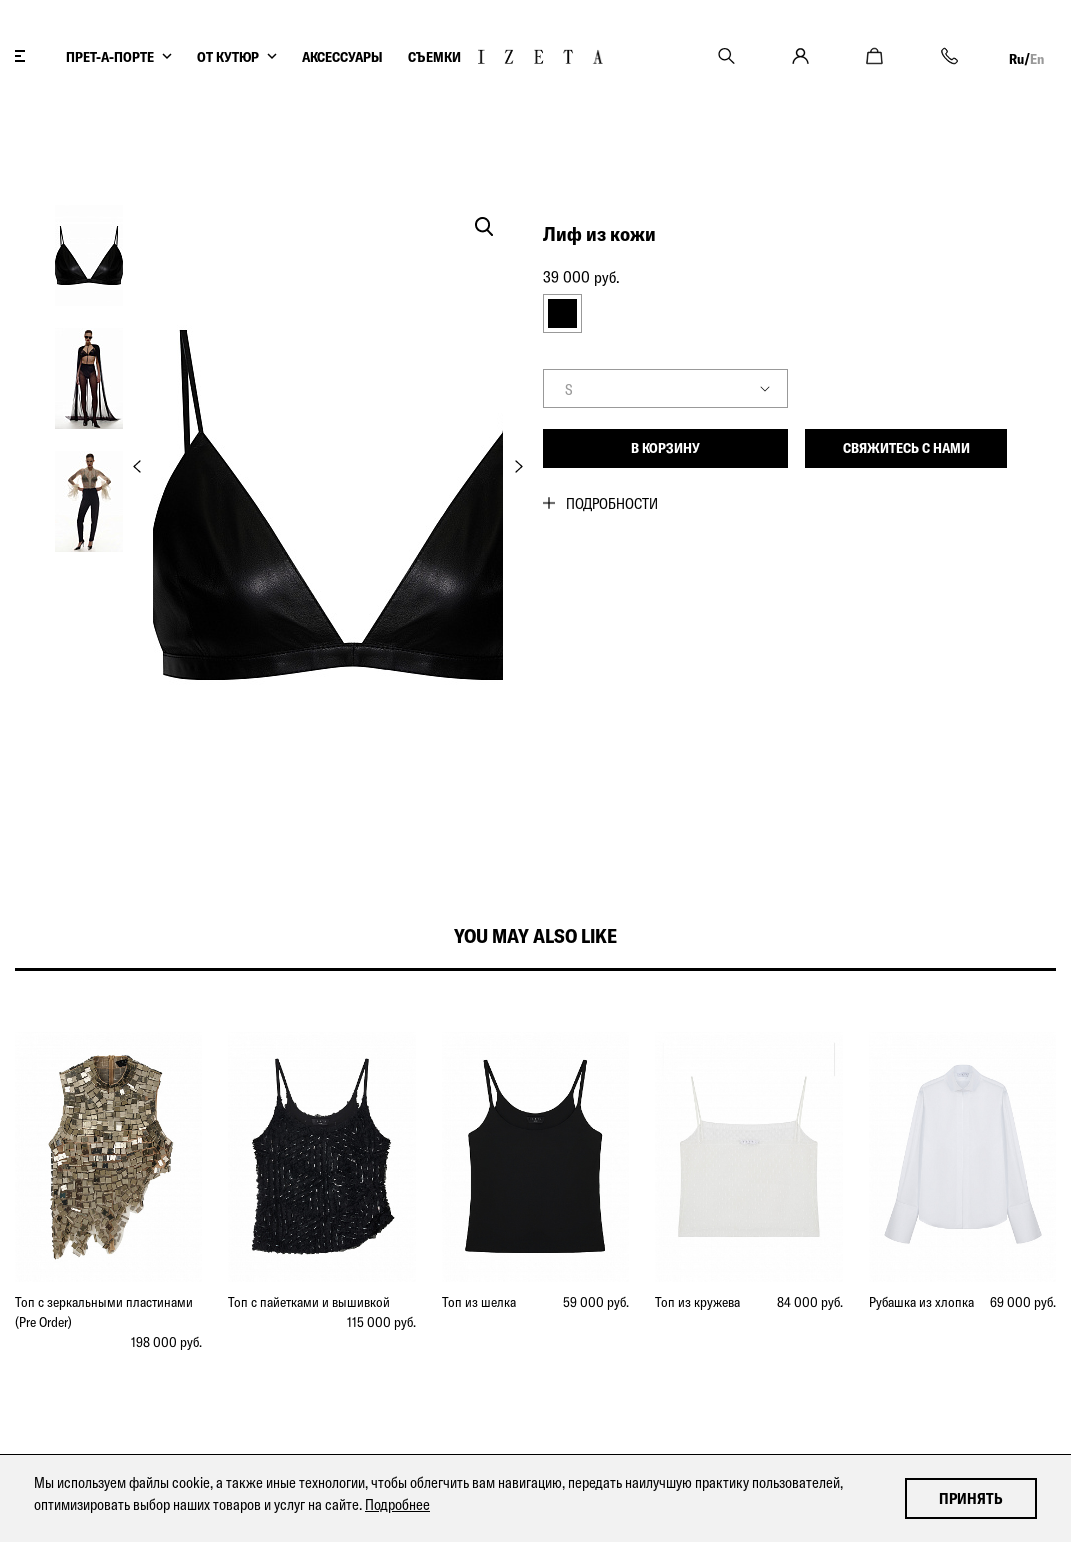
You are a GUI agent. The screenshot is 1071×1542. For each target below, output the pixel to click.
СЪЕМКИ (434, 57)
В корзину (665, 448)
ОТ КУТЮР (228, 57)
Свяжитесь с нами (906, 448)
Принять (971, 1498)
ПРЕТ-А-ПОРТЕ (110, 57)
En (1037, 59)
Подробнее (397, 1504)
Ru (1016, 59)
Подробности (612, 503)
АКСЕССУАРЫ (342, 57)
